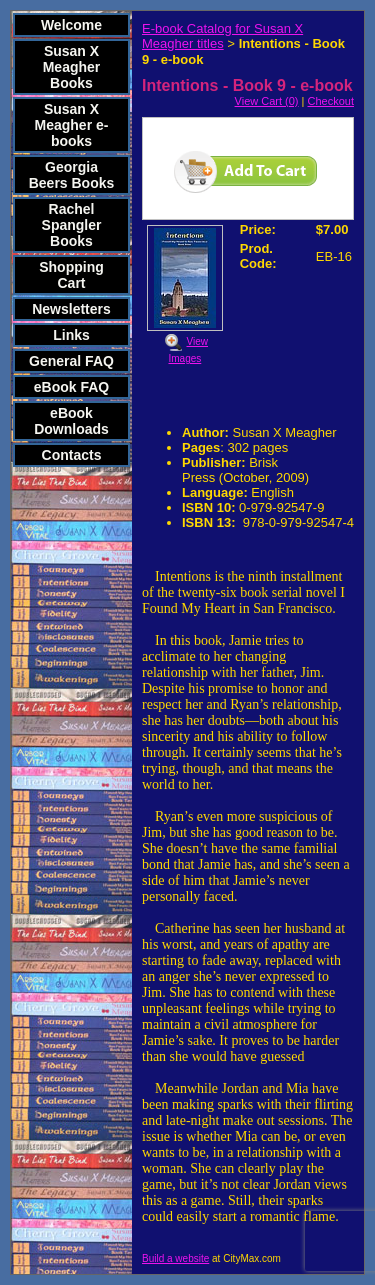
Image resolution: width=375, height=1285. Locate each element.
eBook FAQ (71, 387)
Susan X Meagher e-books (72, 125)
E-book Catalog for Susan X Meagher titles (222, 36)
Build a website (175, 1258)
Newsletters (71, 309)
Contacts (72, 455)
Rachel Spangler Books (72, 225)
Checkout (331, 101)
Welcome (71, 25)
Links (71, 335)
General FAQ (71, 361)
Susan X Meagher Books (72, 67)
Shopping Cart (71, 275)
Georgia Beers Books (72, 175)
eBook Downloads (71, 421)
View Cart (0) (267, 101)
